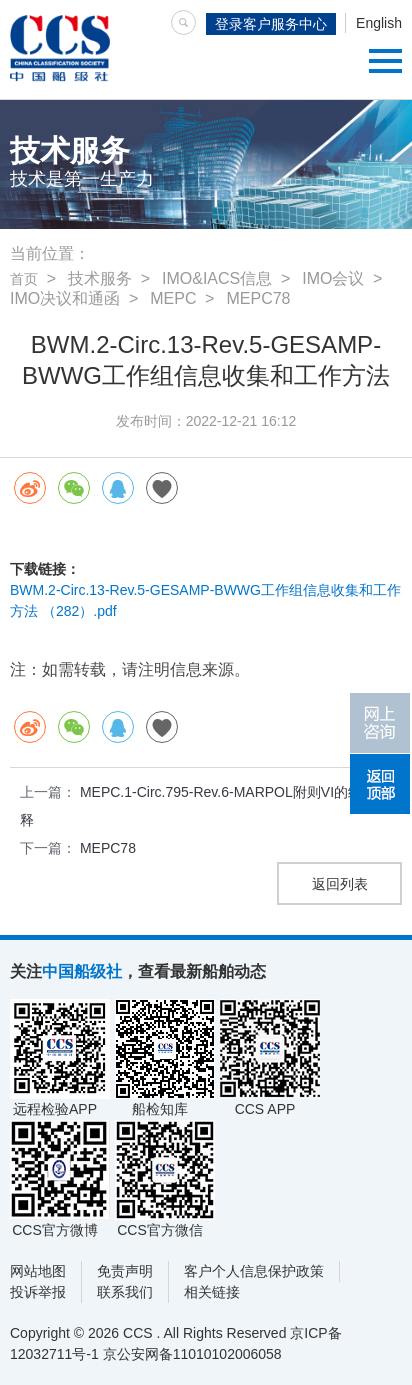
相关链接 (212, 1292)
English (379, 23)
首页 (24, 279)
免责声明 (125, 1271)
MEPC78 (108, 848)
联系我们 (125, 1292)
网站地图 (38, 1271)
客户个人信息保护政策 (254, 1271)
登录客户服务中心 (271, 24)
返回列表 (340, 884)
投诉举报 (38, 1292)
